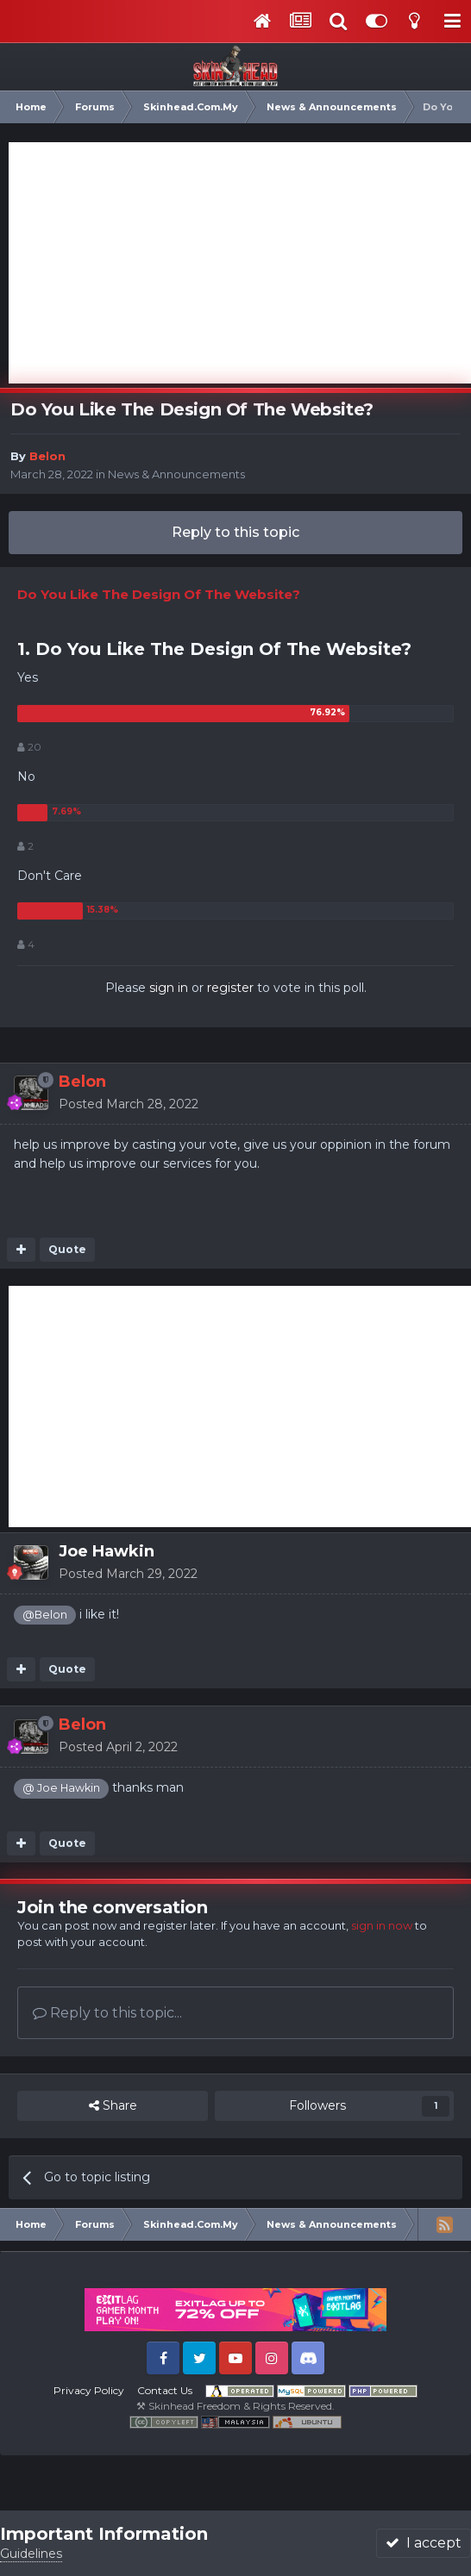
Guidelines (31, 2553)
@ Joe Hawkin (61, 1787)
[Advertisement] (240, 263)
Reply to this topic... (107, 2013)
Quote (67, 1249)
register (230, 987)
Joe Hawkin (106, 1551)
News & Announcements (176, 474)
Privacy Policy (88, 2390)
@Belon (44, 1614)
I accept (424, 2543)
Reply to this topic (235, 532)
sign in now (381, 1925)
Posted (128, 1104)
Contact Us (164, 2390)
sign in (168, 987)
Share (113, 2106)
